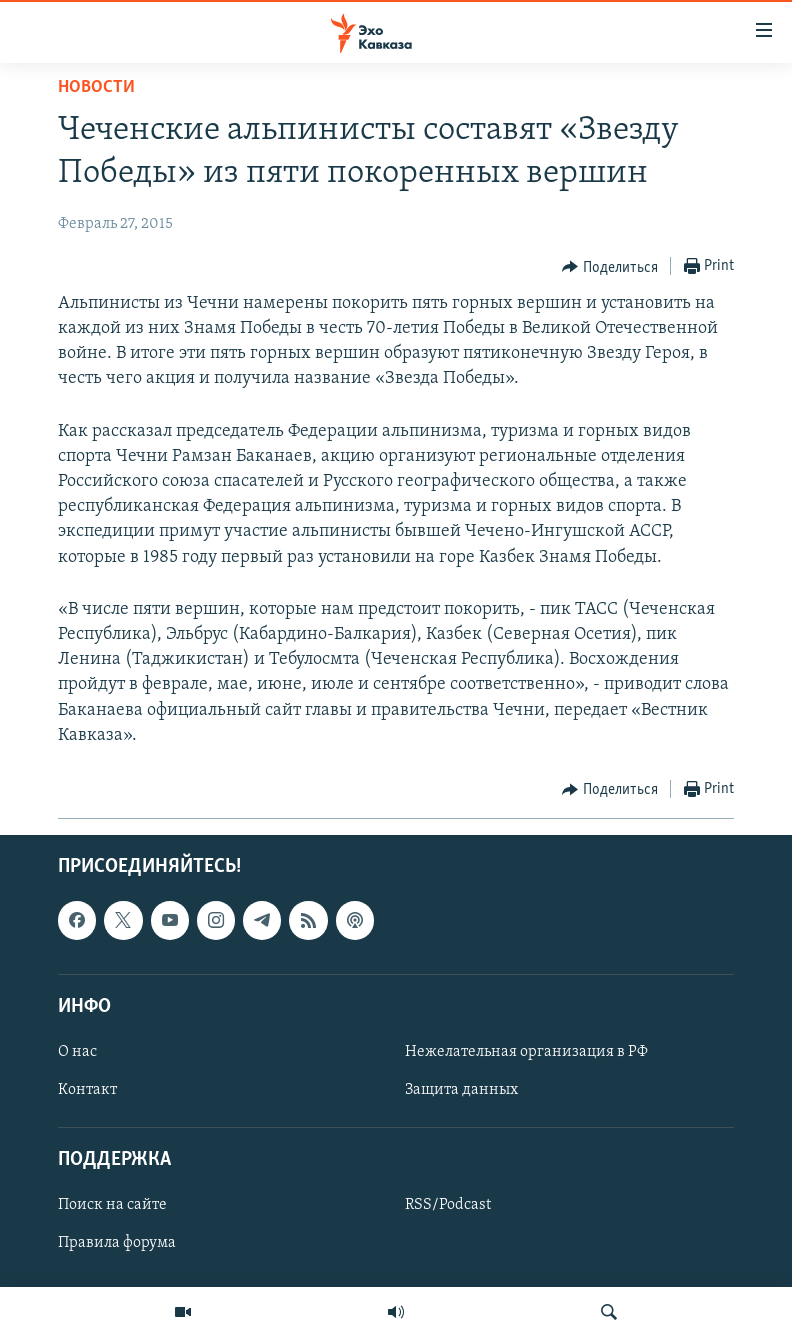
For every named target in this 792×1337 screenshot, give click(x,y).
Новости (96, 87)
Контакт (87, 1090)
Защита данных (461, 1090)
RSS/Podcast (448, 1205)
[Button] (610, 267)
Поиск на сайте (112, 1205)
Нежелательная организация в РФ (526, 1052)
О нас (77, 1052)
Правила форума (117, 1243)
